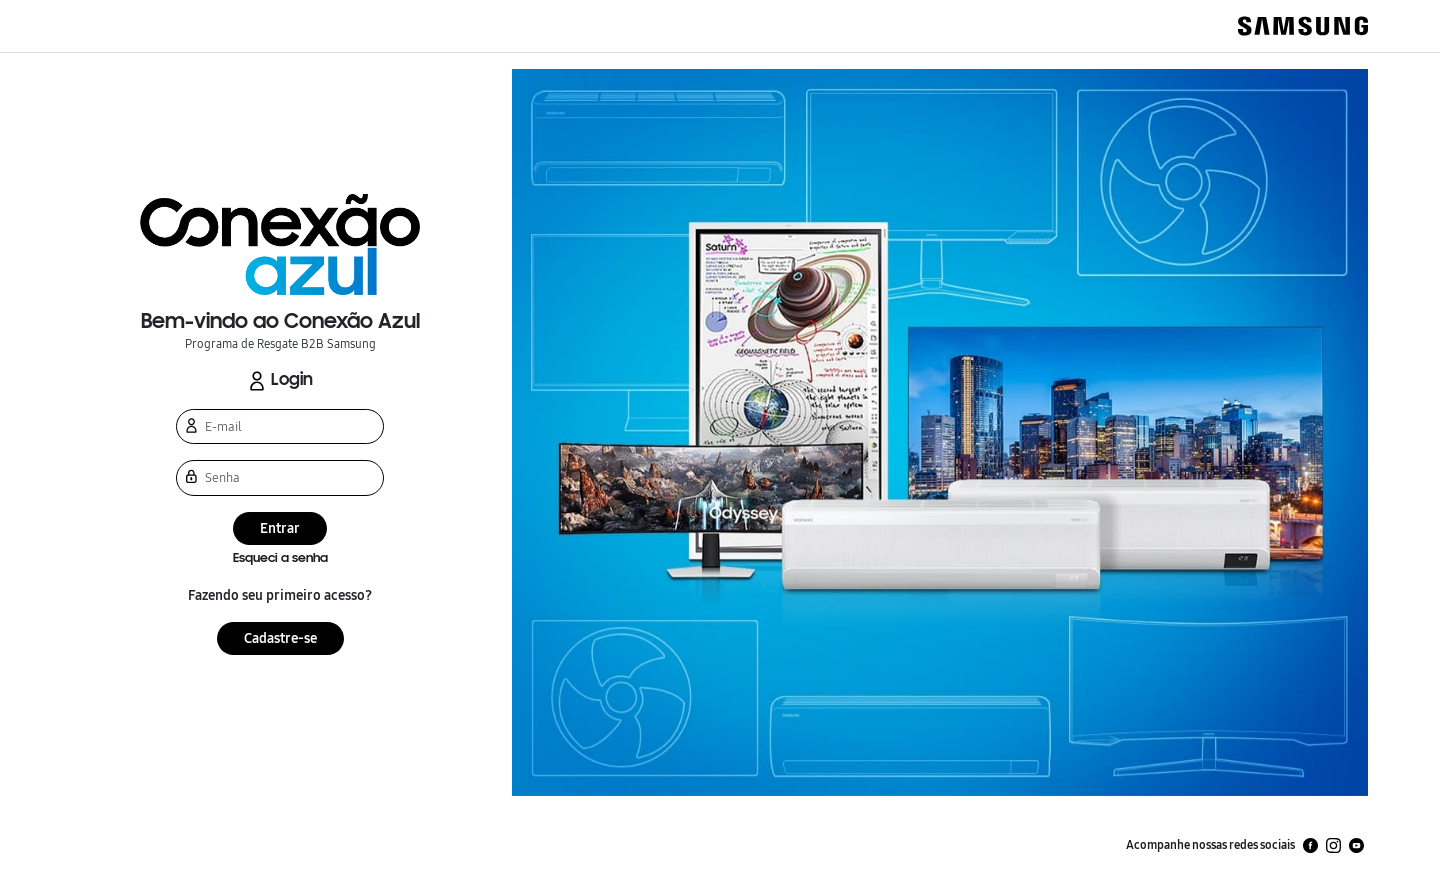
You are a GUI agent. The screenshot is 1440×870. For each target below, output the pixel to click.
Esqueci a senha (280, 558)
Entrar (280, 528)
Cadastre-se (280, 638)
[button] (280, 244)
